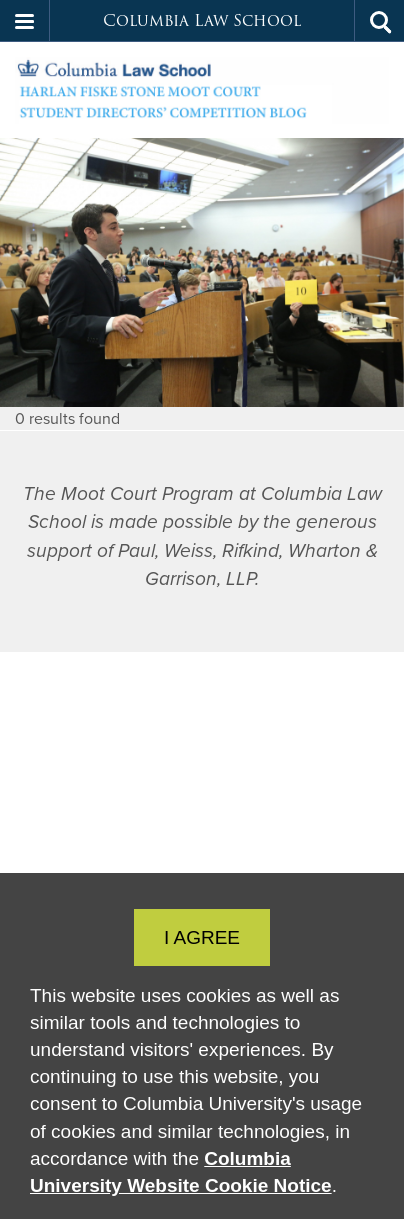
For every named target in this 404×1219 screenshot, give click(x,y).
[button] (25, 21)
